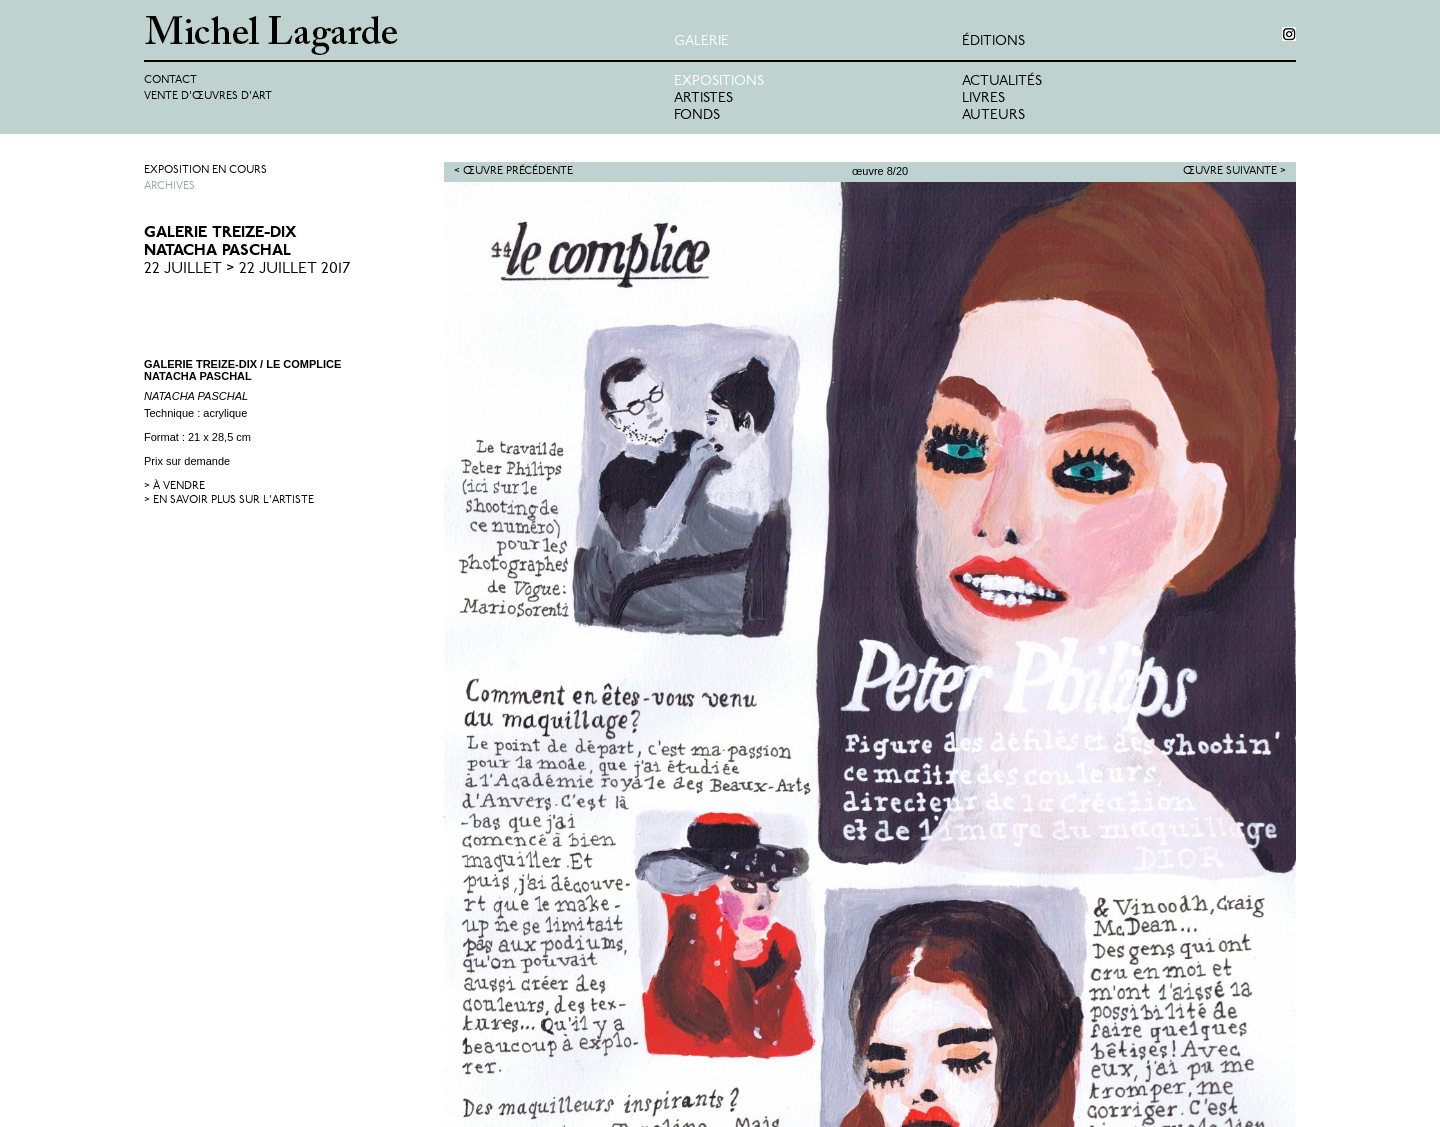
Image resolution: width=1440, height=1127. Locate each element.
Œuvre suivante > (1234, 171)
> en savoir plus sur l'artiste (229, 500)
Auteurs (993, 115)
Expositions (719, 81)
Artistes (703, 98)
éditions (993, 41)
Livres (983, 98)
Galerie (701, 41)
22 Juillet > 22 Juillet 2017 (247, 269)
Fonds (697, 115)
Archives (169, 186)
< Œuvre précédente (513, 171)
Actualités (1002, 81)
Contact (170, 80)
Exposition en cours (205, 170)
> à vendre (174, 486)
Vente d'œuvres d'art (208, 96)
